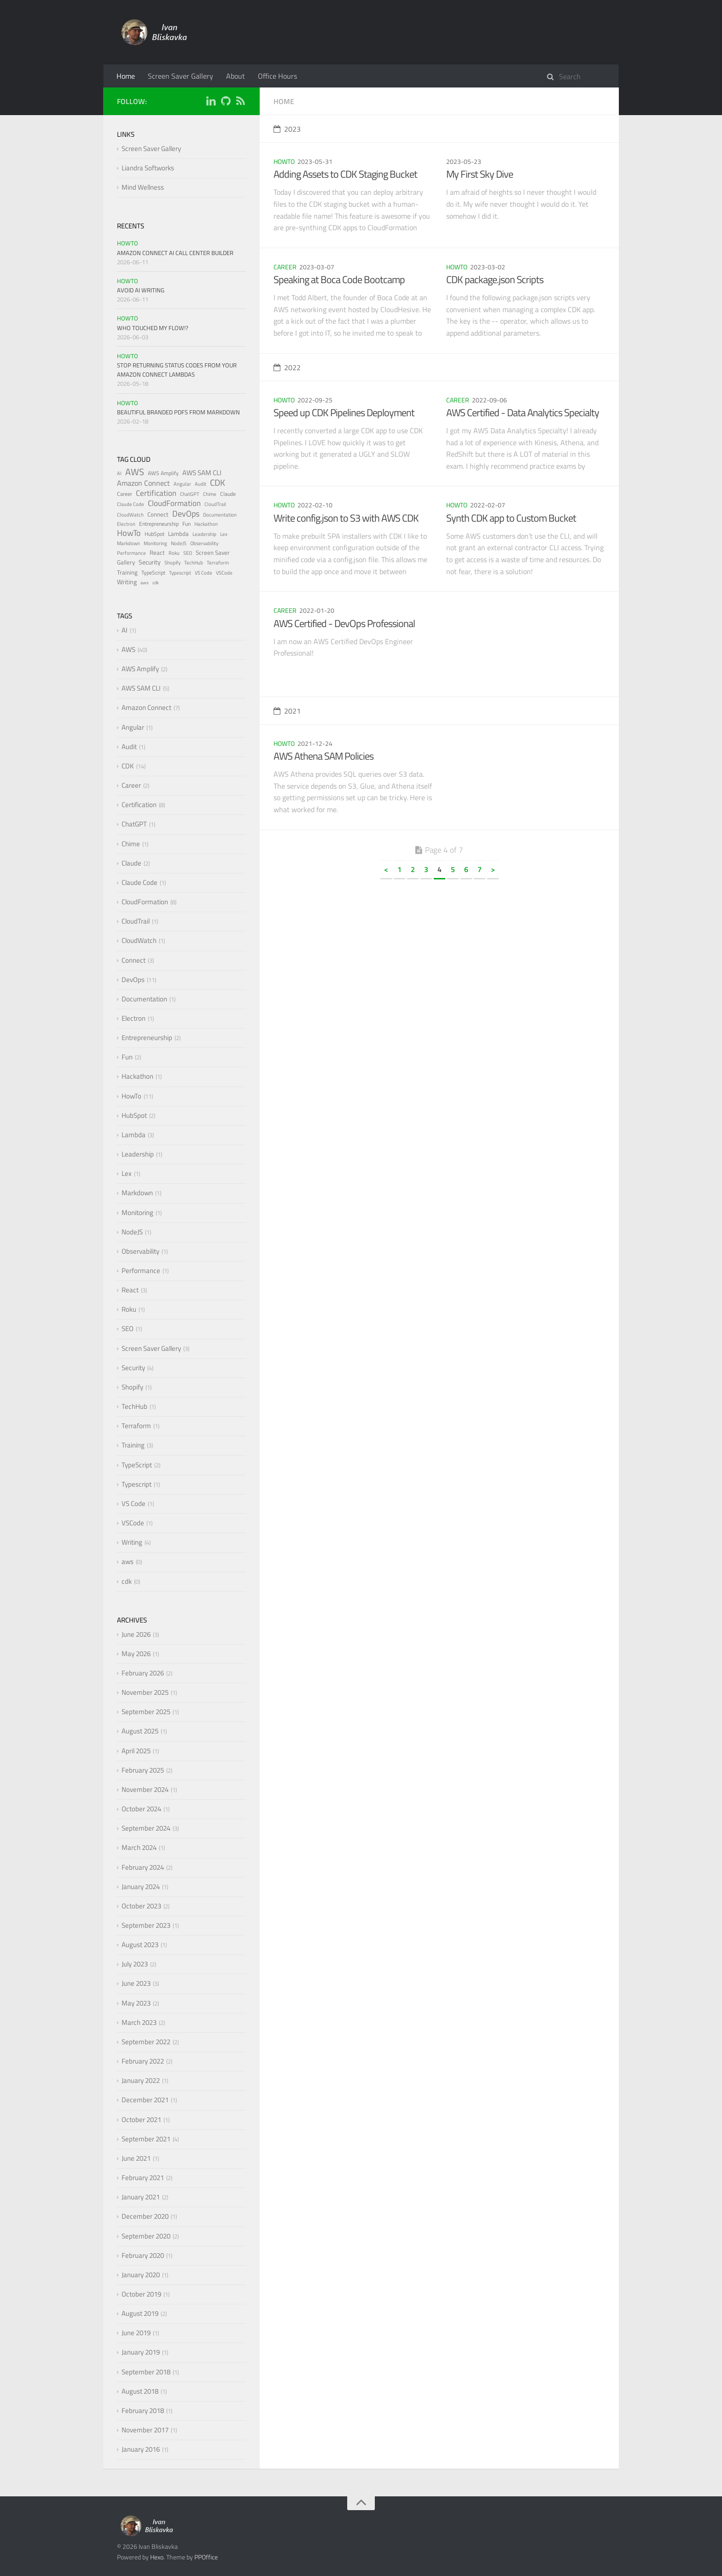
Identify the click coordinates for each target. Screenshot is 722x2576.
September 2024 (146, 1828)
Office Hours (277, 75)
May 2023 (136, 2003)
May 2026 (136, 1653)
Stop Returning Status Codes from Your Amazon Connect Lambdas (177, 370)
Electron (126, 524)
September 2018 (146, 2372)
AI (119, 473)
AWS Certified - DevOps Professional (344, 623)
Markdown (128, 543)
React (157, 552)
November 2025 (145, 1692)
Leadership (204, 534)
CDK (217, 482)
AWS (134, 472)
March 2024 (139, 1847)
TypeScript (153, 572)
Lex (223, 534)
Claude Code (130, 504)
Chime (209, 494)
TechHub (193, 562)
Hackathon (206, 524)
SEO (187, 553)
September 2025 (146, 1711)
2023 (287, 128)
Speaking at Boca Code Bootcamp (339, 279)
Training (127, 572)
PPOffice (206, 2557)
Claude (228, 493)
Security (150, 562)
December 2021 (145, 2099)
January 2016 (141, 2449)
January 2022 (141, 2080)
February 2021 (143, 2177)
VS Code (203, 572)
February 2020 (143, 2255)
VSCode (224, 572)
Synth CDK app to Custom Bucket (511, 518)
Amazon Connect (143, 482)
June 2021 (136, 2158)
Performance (131, 553)
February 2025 (143, 1770)
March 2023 (139, 2022)
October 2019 (141, 2294)
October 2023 (141, 1906)
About (235, 75)
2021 (287, 710)
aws (144, 582)
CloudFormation (174, 503)
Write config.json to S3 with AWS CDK (346, 518)
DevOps (185, 513)
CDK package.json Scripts (494, 279)
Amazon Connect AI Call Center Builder (175, 252)
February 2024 (143, 1867)
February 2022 (143, 2061)
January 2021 (141, 2197)
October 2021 (141, 2119)
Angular (182, 484)
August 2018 (140, 2391)
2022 (287, 367)
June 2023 (136, 1983)
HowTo (284, 161)
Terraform (218, 562)
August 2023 (140, 1944)
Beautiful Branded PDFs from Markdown (178, 412)
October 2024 (141, 1808)
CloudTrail (215, 504)
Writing (127, 582)
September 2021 (146, 2139)
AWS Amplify (163, 473)
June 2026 (136, 1634)
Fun (186, 523)
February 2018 (143, 2410)
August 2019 (140, 2313)
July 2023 (135, 1964)
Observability (204, 543)
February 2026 (143, 1673)
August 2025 (140, 1731)
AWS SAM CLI (201, 472)
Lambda (178, 533)
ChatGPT (189, 494)
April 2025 (136, 1750)
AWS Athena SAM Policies (323, 756)
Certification (156, 493)
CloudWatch (130, 514)
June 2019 (136, 2332)
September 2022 (146, 2041)
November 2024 (145, 1789)
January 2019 (141, 2352)
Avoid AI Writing (140, 290)
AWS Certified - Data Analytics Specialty (522, 412)
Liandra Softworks (148, 168)
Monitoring (155, 543)
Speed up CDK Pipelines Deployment (344, 412)
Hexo (156, 2557)
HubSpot (154, 533)
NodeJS (178, 543)
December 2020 (145, 2216)
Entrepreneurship (159, 523)
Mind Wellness (143, 187)
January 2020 (141, 2274)
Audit (200, 484)
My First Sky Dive (479, 174)
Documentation (220, 514)
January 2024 (141, 1886)
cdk (155, 582)
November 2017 (145, 2430)
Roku (174, 553)
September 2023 (146, 1925)
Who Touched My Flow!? (152, 327)
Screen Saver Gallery (180, 75)
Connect (158, 514)
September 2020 (146, 2236)
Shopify (172, 562)
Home (125, 75)
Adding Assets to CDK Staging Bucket (345, 174)
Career (285, 267)
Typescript (180, 572)
